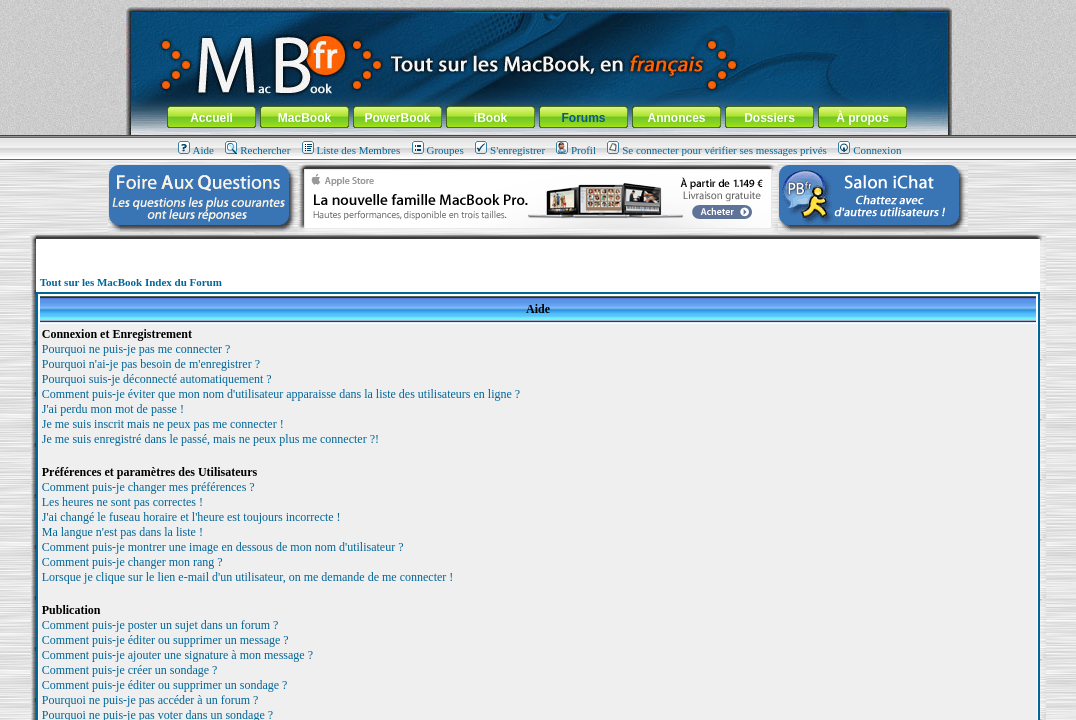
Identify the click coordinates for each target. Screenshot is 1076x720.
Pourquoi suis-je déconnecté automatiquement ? (157, 379)
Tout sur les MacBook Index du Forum (131, 282)
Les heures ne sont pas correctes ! (122, 502)
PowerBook (397, 118)
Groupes (438, 150)
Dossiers (769, 118)
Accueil (211, 118)
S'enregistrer (510, 150)
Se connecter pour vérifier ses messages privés (717, 150)
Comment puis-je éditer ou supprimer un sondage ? (165, 685)
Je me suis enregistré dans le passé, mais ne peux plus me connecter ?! (210, 439)
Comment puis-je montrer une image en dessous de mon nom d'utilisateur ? (223, 547)
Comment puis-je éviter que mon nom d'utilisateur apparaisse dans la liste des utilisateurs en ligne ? (281, 394)
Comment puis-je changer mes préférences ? (148, 487)
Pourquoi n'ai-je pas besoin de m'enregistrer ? (151, 364)
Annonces (676, 118)
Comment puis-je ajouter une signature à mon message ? (177, 655)
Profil (576, 150)
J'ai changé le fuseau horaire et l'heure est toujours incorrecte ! (191, 517)
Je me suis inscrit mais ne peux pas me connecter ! (163, 424)
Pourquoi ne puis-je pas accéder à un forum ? (150, 700)
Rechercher (257, 150)
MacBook (304, 118)
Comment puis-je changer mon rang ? (132, 562)
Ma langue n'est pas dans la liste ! (122, 532)
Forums (583, 118)
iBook (490, 118)
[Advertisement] (538, 246)
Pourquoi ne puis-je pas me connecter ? (136, 349)
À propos (862, 118)
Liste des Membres (351, 150)
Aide (196, 150)
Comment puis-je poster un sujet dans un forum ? (160, 625)
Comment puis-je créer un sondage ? (130, 670)
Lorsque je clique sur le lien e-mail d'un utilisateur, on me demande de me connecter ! (248, 577)
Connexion (869, 150)
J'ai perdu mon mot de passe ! (113, 409)
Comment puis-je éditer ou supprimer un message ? (165, 640)
